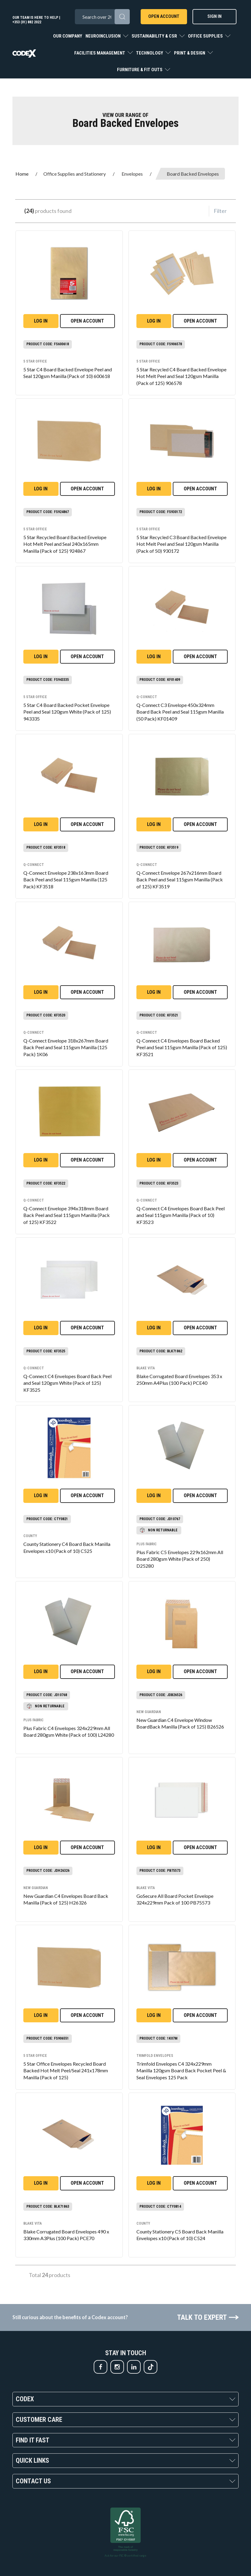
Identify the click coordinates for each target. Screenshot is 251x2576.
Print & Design (190, 53)
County (30, 1536)
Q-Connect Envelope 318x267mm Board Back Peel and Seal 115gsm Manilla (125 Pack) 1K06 (65, 1047)
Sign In (214, 16)
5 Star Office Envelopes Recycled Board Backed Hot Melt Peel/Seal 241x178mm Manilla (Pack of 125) (65, 2070)
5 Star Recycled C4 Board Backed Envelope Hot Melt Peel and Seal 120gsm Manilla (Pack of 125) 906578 (181, 376)
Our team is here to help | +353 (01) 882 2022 (36, 19)
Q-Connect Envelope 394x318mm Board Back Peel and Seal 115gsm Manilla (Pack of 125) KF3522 (66, 1215)
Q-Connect (146, 697)
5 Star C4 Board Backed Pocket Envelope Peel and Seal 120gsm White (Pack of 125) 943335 (67, 712)
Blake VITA (145, 1368)
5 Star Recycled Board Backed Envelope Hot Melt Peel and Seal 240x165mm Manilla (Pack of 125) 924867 (64, 544)
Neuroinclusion (103, 36)
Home (21, 174)
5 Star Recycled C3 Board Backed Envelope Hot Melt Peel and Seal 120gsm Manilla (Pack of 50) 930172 (181, 544)
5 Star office (35, 361)
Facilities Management (100, 53)
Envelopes (132, 174)
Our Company (67, 36)
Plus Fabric (146, 1544)
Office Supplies (206, 36)
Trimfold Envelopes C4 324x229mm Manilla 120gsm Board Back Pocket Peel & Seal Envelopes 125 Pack (181, 2070)
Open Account (163, 16)
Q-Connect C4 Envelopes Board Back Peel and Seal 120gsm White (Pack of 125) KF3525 (67, 1383)
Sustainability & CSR (155, 36)
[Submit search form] (122, 16)
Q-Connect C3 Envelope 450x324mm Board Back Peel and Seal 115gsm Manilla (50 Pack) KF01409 (180, 712)
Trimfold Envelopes (154, 2056)
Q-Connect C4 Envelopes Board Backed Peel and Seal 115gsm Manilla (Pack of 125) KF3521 (181, 1047)
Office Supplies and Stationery (74, 174)
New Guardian (148, 1712)
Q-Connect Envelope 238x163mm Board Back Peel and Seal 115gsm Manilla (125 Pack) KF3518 (65, 880)
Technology (150, 53)
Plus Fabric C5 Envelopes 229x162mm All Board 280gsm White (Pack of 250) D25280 (179, 1559)
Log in (41, 321)
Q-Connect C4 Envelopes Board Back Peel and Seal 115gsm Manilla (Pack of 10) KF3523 (180, 1215)
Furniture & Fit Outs (140, 69)
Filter (220, 210)
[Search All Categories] (102, 16)
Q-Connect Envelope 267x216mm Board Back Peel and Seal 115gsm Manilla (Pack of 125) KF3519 (179, 880)
